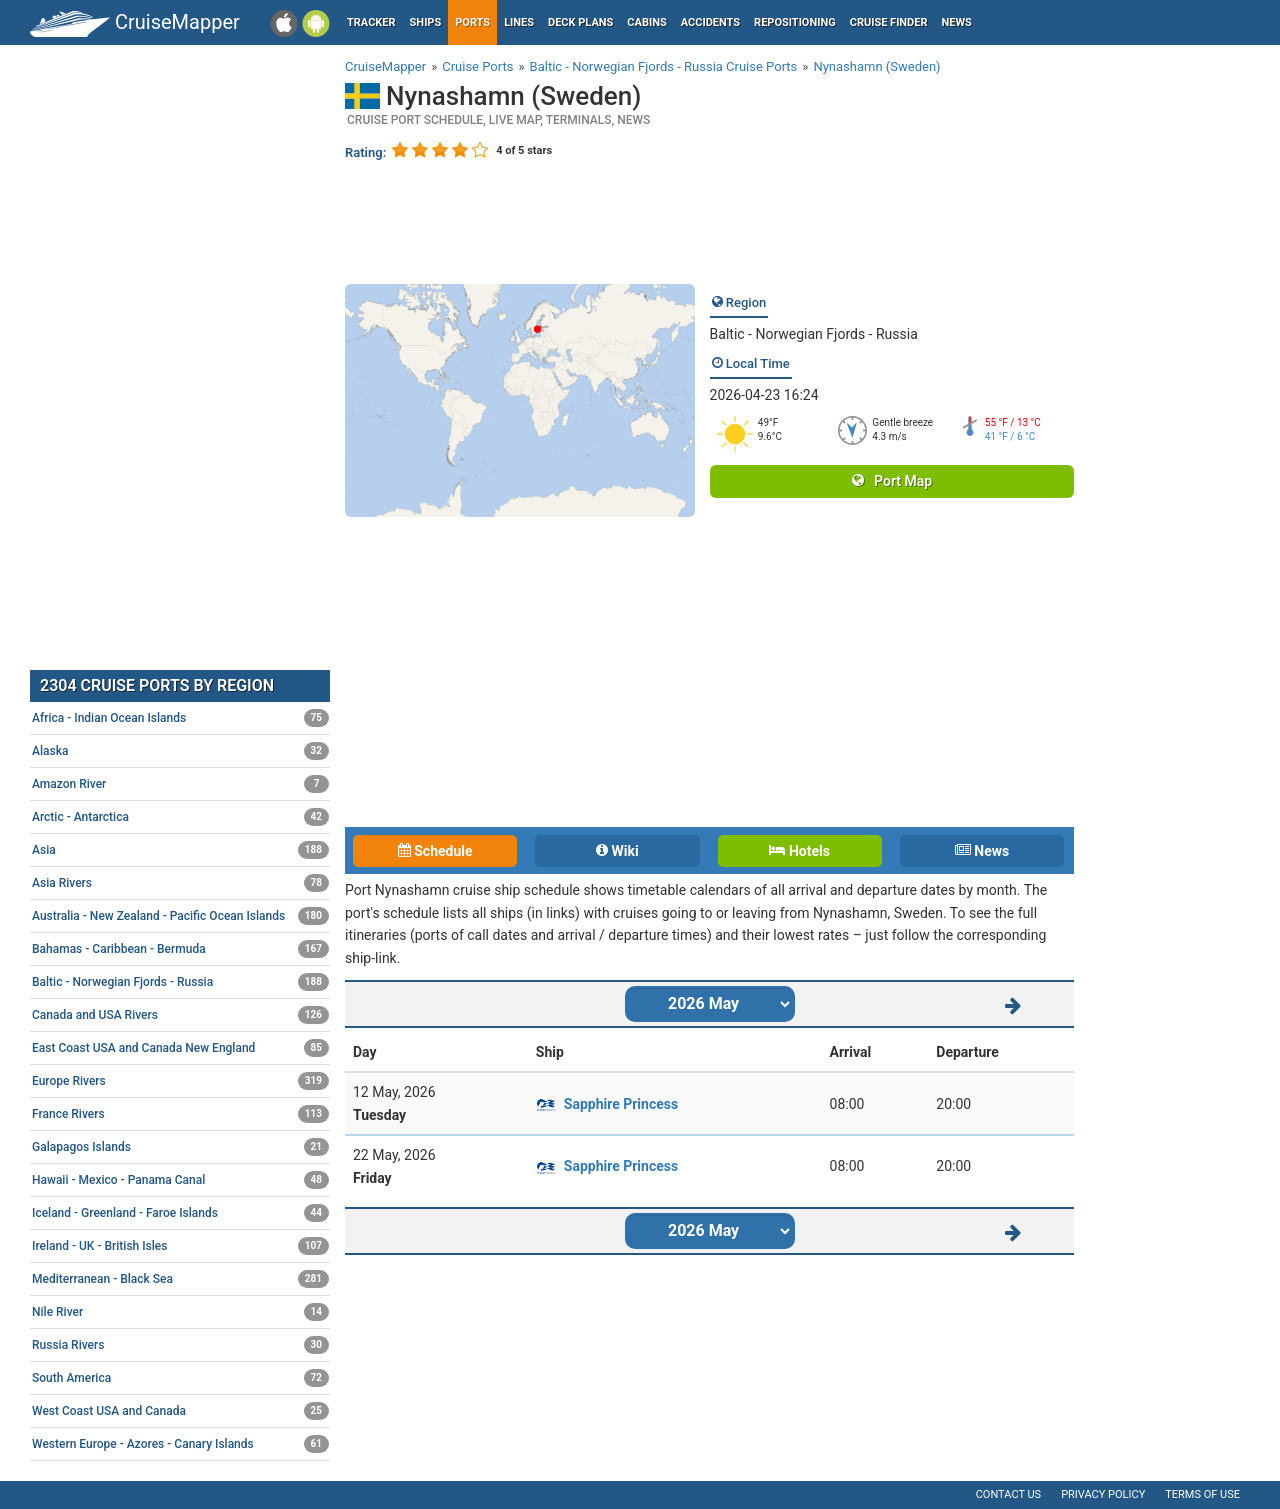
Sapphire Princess (621, 1104)
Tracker (371, 22)
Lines (519, 22)
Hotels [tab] (799, 851)
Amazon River (180, 784)
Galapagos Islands (180, 1147)
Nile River (180, 1312)
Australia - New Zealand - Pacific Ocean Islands (180, 916)
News (957, 22)
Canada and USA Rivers (180, 1015)
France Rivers (180, 1114)
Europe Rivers (180, 1081)
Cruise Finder (889, 22)
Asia (180, 850)
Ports (472, 22)
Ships (426, 22)
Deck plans (580, 22)
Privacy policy (1103, 1494)
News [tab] (982, 851)
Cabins (646, 22)
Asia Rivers (180, 883)
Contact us (1008, 1494)
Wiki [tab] (617, 851)
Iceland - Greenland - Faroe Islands (180, 1213)
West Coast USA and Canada (180, 1411)
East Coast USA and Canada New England (180, 1048)
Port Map (892, 481)
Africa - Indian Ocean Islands (180, 718)
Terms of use (1202, 1494)
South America (180, 1378)
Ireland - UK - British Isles (180, 1246)
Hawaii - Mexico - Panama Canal (180, 1180)
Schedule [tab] (435, 851)
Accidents (710, 22)
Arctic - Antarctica (180, 817)
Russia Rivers (180, 1345)
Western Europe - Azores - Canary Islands (180, 1444)
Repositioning (795, 22)
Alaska (180, 751)
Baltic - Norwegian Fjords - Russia (814, 334)
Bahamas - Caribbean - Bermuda (180, 949)
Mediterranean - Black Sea (180, 1279)
